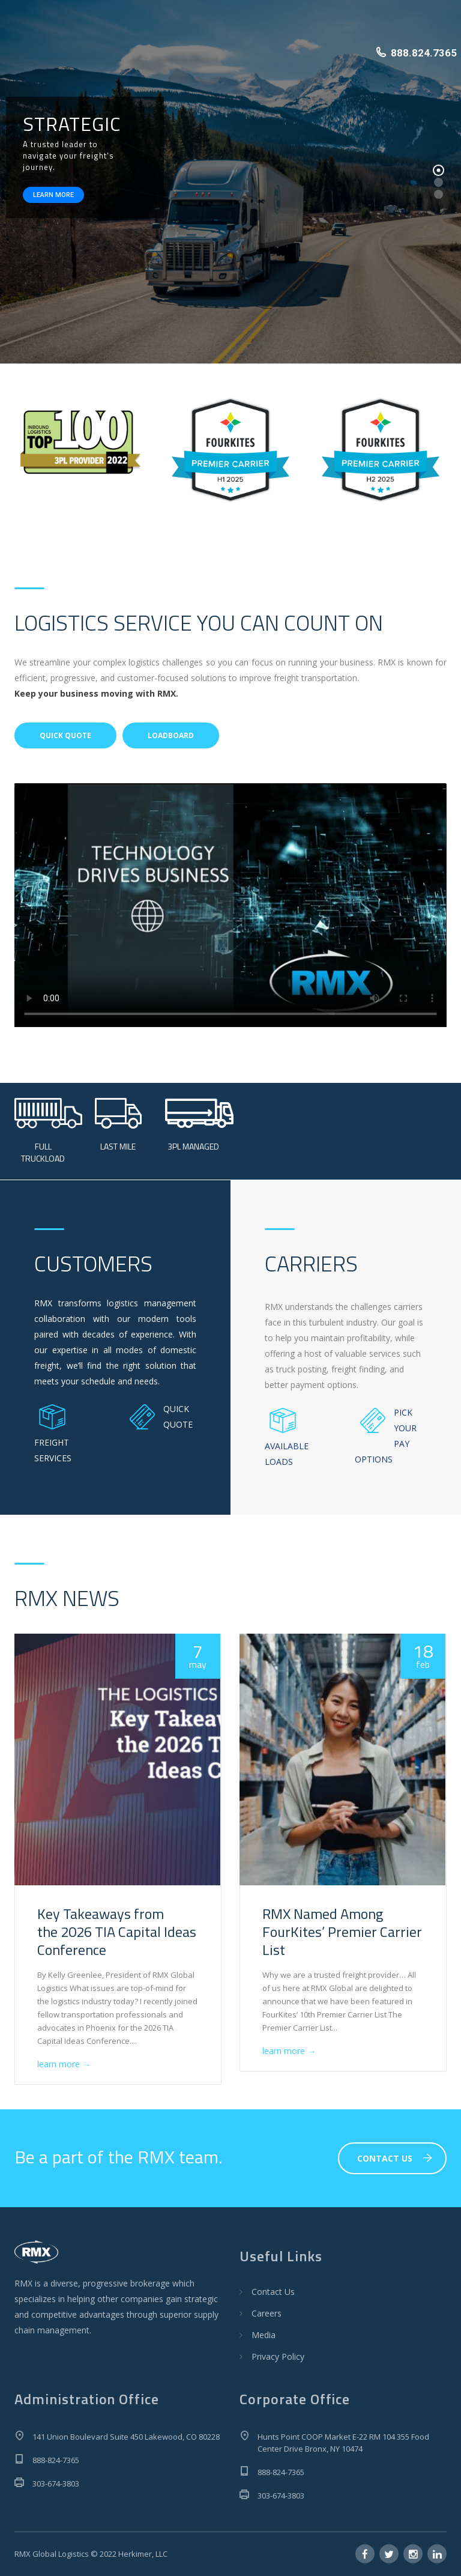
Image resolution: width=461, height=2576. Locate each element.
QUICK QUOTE (65, 735)
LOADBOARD (171, 735)
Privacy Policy (278, 2356)
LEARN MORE (53, 195)
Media (264, 2335)
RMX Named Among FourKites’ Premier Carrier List (342, 1931)
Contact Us (273, 2291)
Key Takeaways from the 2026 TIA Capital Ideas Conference (116, 1931)
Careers (267, 2313)
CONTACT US (394, 2158)
